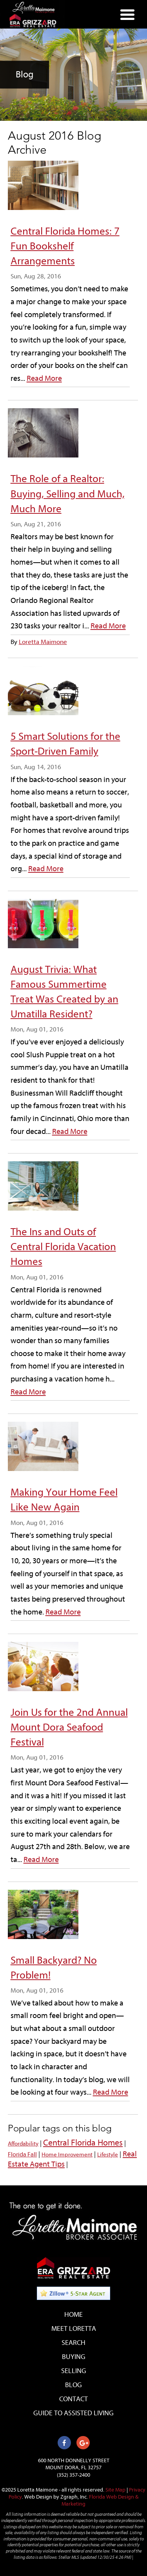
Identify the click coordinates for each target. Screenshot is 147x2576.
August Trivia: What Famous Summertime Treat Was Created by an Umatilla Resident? (64, 991)
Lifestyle (107, 2154)
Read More (44, 378)
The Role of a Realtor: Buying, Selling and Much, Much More (68, 493)
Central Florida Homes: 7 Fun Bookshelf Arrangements (65, 246)
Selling (73, 2371)
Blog (73, 2385)
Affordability (23, 2143)
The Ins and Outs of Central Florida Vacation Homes (63, 1246)
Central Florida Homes (83, 2143)
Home (73, 2315)
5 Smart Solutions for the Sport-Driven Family (65, 743)
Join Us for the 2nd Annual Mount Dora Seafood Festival (69, 1727)
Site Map (115, 2489)
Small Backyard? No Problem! (54, 1967)
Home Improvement (67, 2154)
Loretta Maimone (43, 642)
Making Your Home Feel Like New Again (64, 1499)
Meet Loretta (73, 2329)
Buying (73, 2357)
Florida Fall (22, 2154)
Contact (73, 2399)
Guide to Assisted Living (73, 2413)
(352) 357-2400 (73, 2475)
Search (73, 2343)
